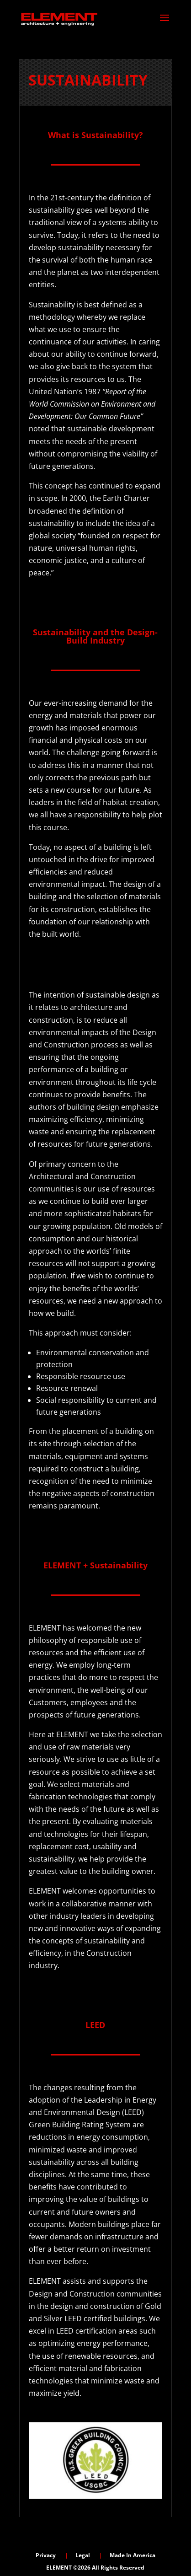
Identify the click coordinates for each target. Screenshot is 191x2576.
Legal (82, 2555)
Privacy (46, 2555)
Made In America (132, 2555)
